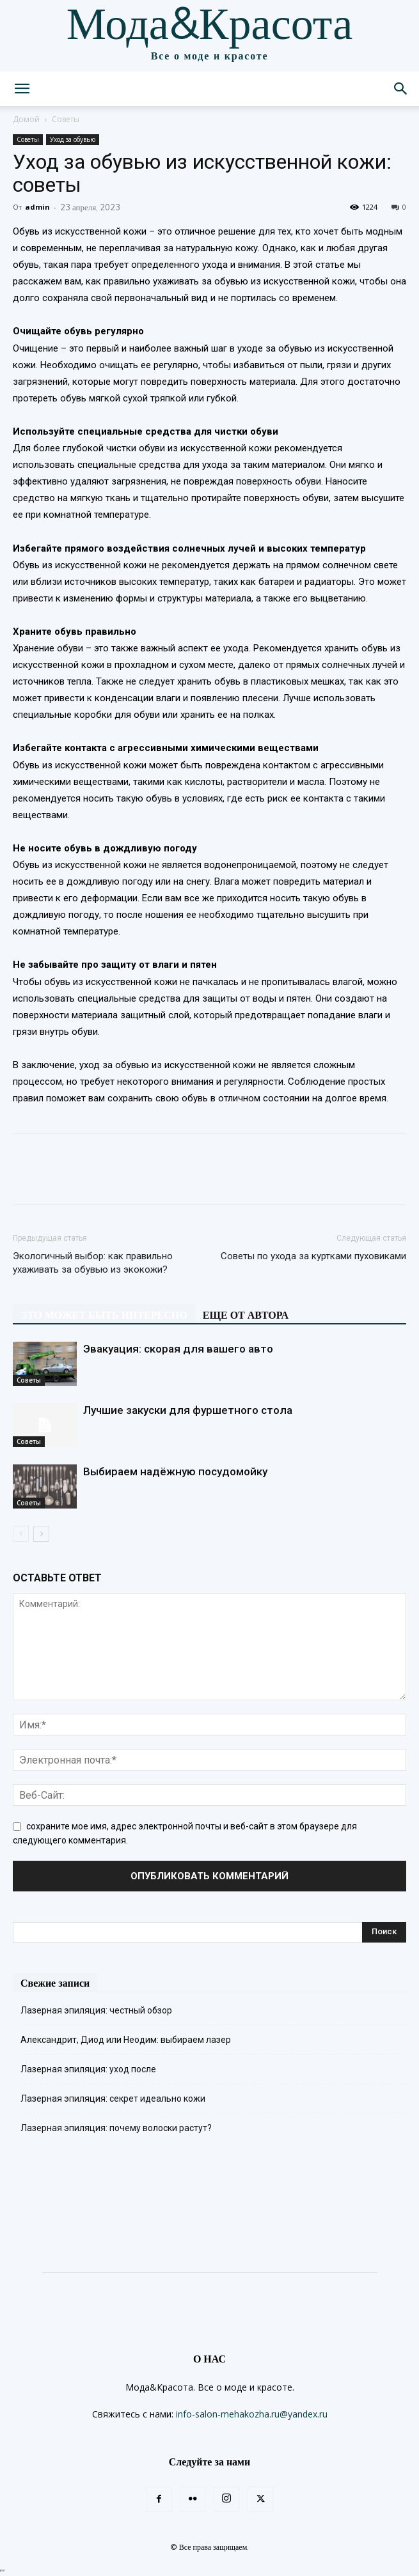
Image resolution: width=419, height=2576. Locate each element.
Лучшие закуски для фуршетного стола (187, 1410)
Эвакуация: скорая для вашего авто (178, 1348)
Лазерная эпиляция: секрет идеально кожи (112, 2098)
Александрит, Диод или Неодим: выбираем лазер (125, 2040)
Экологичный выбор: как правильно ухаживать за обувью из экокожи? (93, 1262)
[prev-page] (21, 1534)
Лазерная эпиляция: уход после (88, 2069)
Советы (65, 119)
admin (37, 207)
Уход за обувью (72, 139)
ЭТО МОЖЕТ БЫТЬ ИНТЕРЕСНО (103, 1314)
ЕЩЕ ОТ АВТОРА (246, 1314)
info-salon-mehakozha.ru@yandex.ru (252, 2414)
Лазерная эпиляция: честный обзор (96, 2010)
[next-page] (41, 1534)
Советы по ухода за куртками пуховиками (313, 1256)
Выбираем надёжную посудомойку (175, 1471)
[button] (21, 89)
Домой (26, 119)
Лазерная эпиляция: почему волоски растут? (116, 2128)
